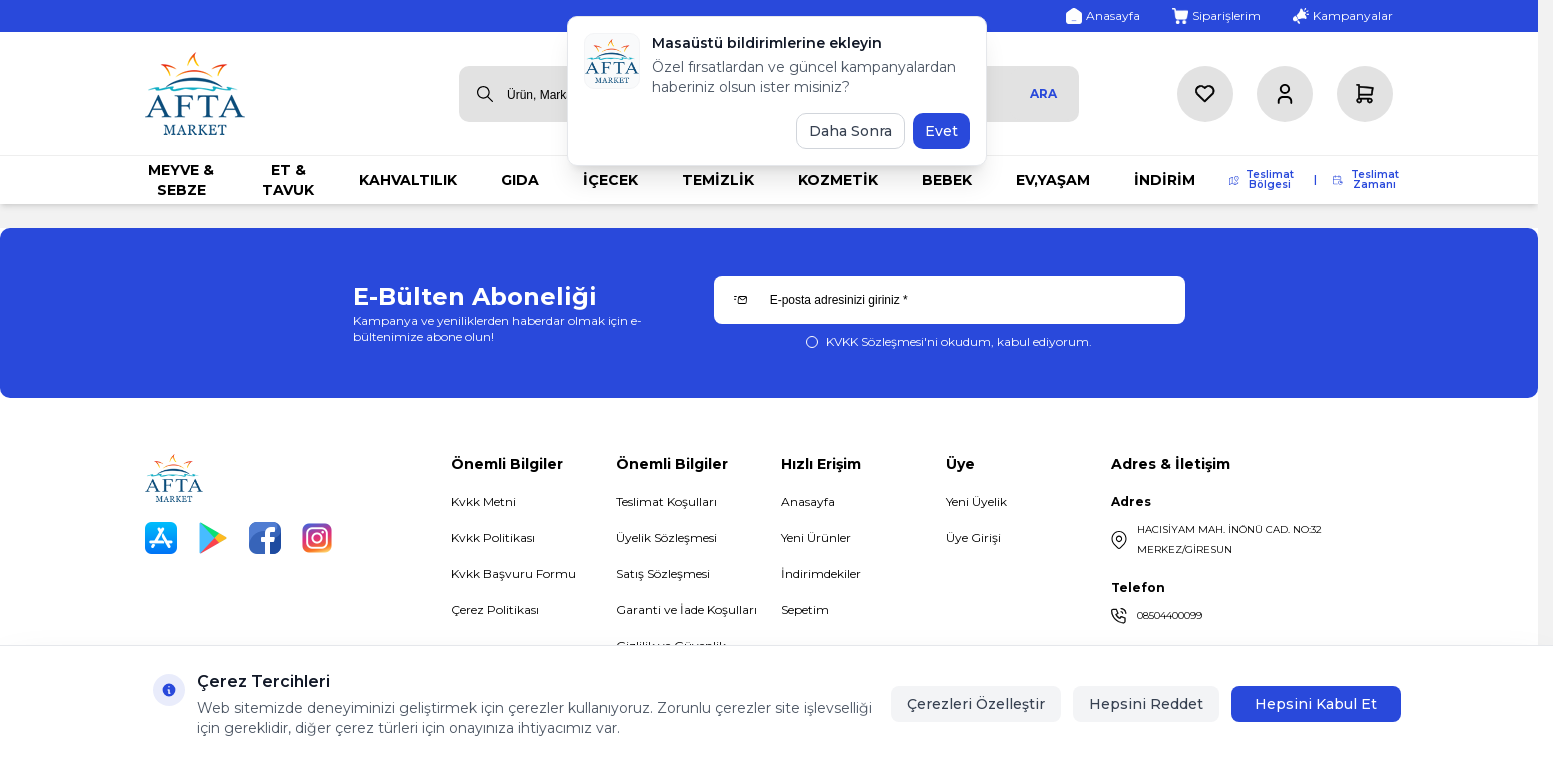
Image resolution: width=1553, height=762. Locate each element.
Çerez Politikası (495, 609)
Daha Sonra (850, 131)
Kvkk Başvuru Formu (513, 573)
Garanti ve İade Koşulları (686, 609)
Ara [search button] (1043, 93)
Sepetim (805, 609)
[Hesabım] (1285, 94)
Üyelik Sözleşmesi (666, 537)
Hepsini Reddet (1146, 704)
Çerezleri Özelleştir (976, 704)
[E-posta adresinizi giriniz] (949, 300)
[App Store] (161, 538)
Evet (941, 131)
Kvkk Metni (483, 501)
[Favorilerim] (1205, 94)
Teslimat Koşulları (666, 501)
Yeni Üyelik (976, 501)
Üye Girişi (973, 537)
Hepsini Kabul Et (1316, 704)
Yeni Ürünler (816, 537)
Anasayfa (808, 501)
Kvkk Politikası (493, 537)
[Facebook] (265, 538)
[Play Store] (213, 538)
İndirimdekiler (821, 573)
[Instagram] (317, 538)
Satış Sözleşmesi (663, 573)
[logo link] (195, 93)
